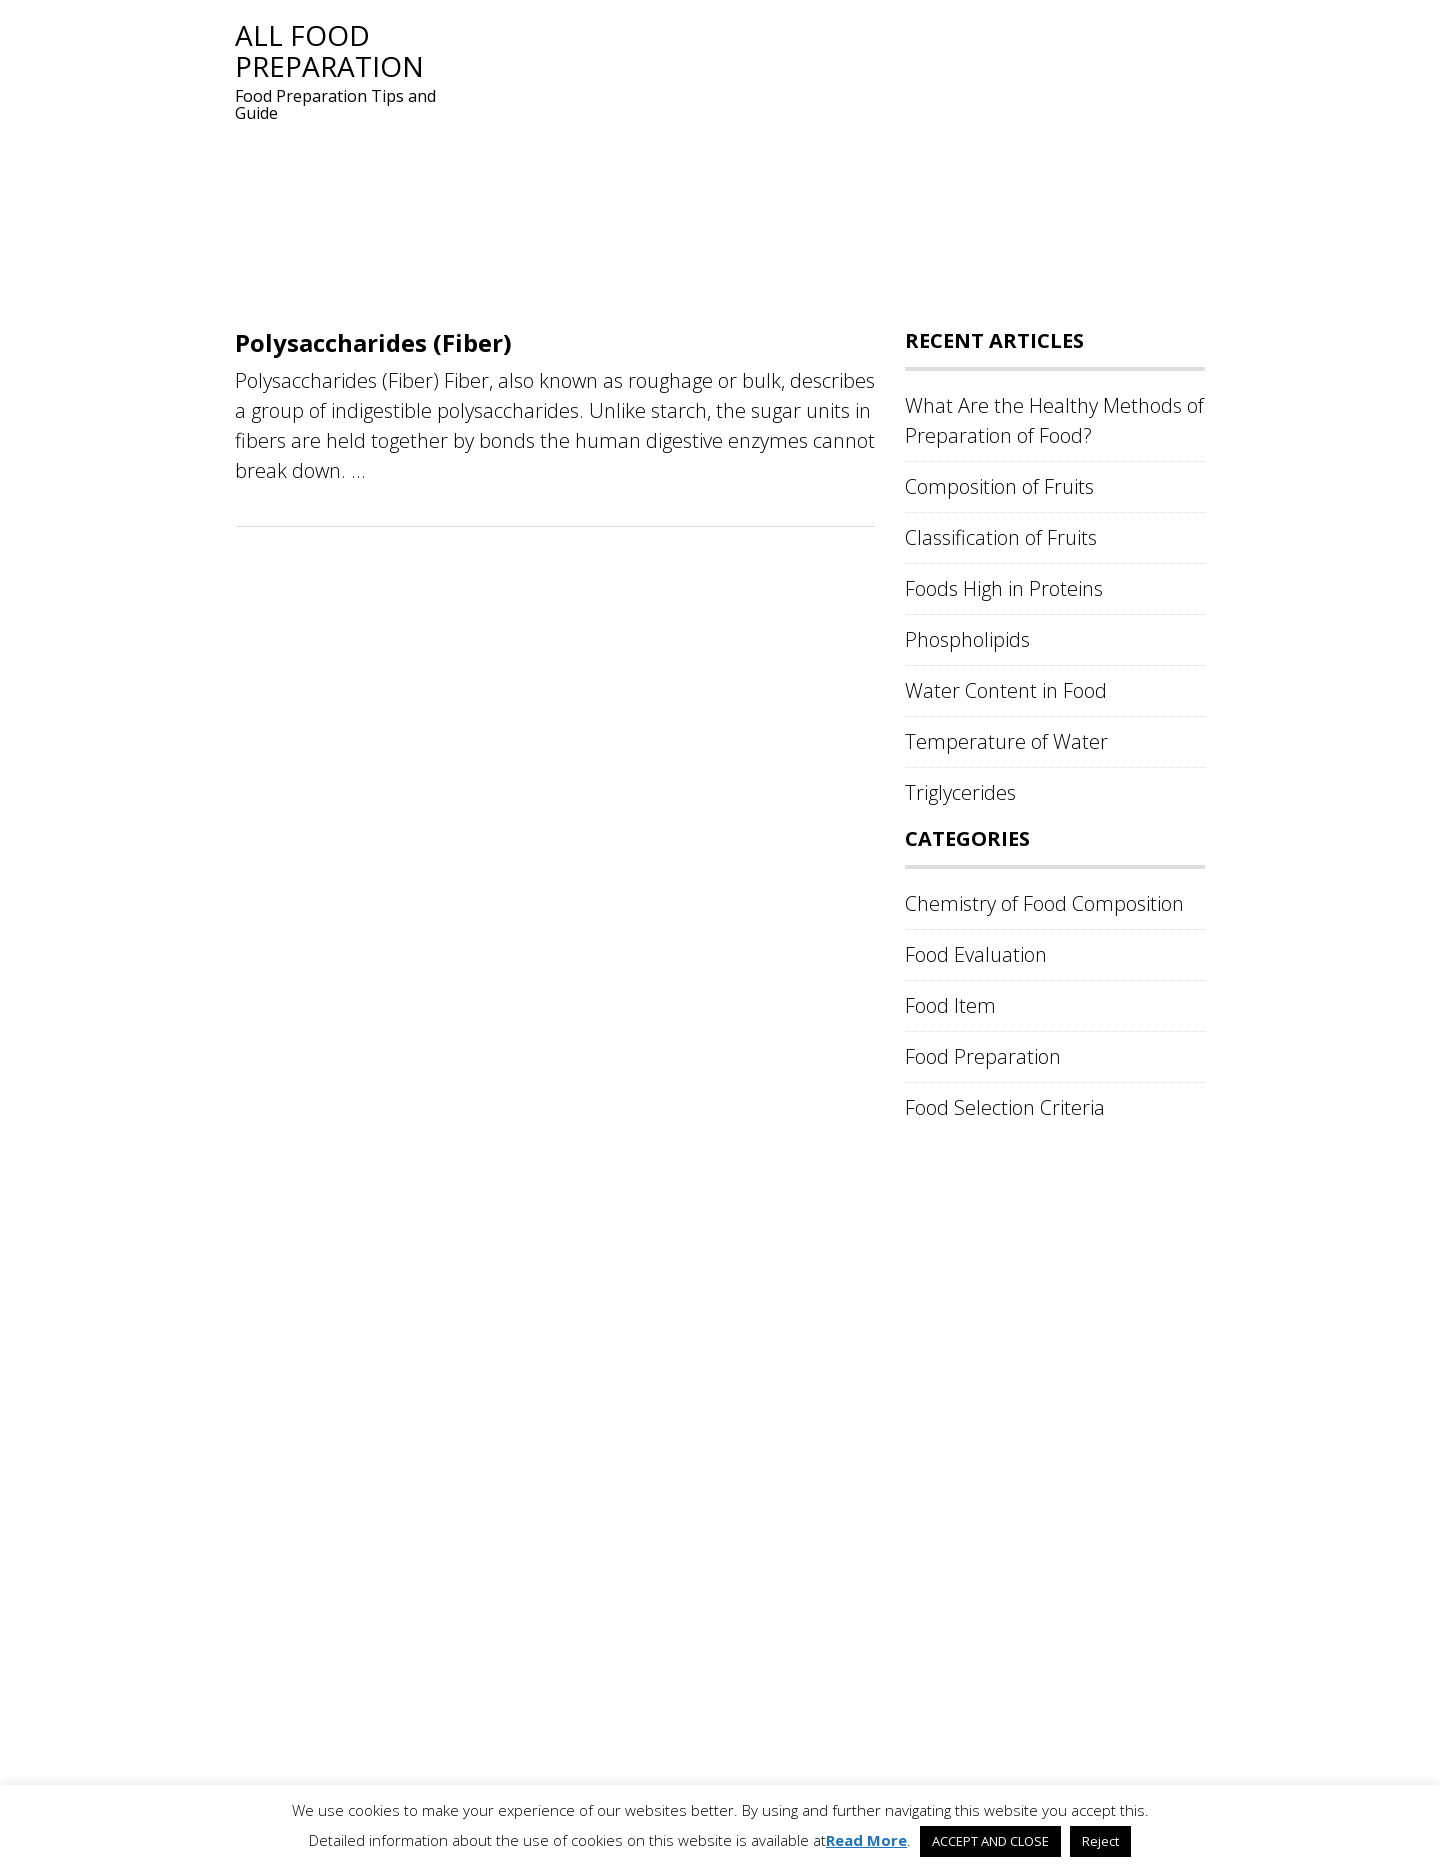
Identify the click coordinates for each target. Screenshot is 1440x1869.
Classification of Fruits (1001, 537)
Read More (866, 1840)
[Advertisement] (835, 160)
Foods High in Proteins (1004, 588)
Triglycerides (960, 792)
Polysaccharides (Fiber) (373, 342)
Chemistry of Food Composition (1044, 903)
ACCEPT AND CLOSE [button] (990, 1841)
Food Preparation (983, 1056)
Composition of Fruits (999, 486)
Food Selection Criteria (1005, 1107)
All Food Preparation (329, 50)
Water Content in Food (1006, 690)
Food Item (950, 1005)
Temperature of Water (1006, 741)
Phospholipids (967, 639)
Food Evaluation (976, 954)
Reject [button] (1100, 1841)
